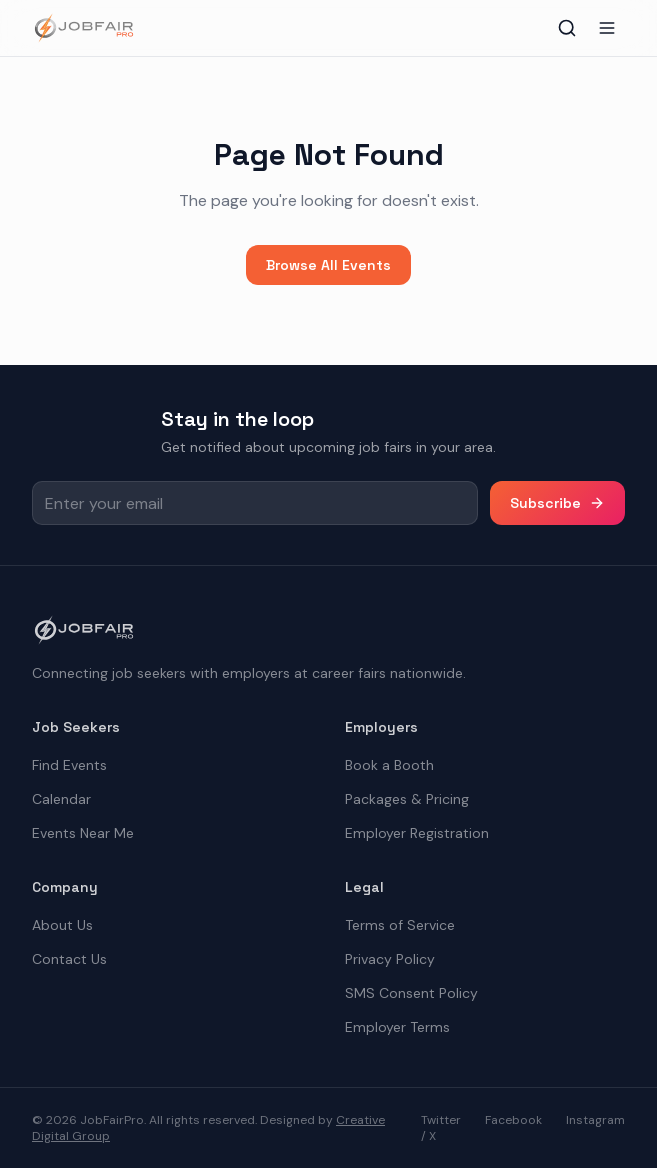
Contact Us (69, 959)
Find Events (69, 765)
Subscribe (557, 503)
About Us (62, 925)
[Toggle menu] (607, 28)
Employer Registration (417, 833)
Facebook (513, 1120)
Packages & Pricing (407, 799)
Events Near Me (83, 833)
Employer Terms (397, 1027)
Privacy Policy (390, 959)
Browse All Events (328, 265)
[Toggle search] (567, 28)
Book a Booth (389, 765)
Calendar (61, 799)
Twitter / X (441, 1128)
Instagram (595, 1120)
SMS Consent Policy (411, 993)
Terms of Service (400, 925)
